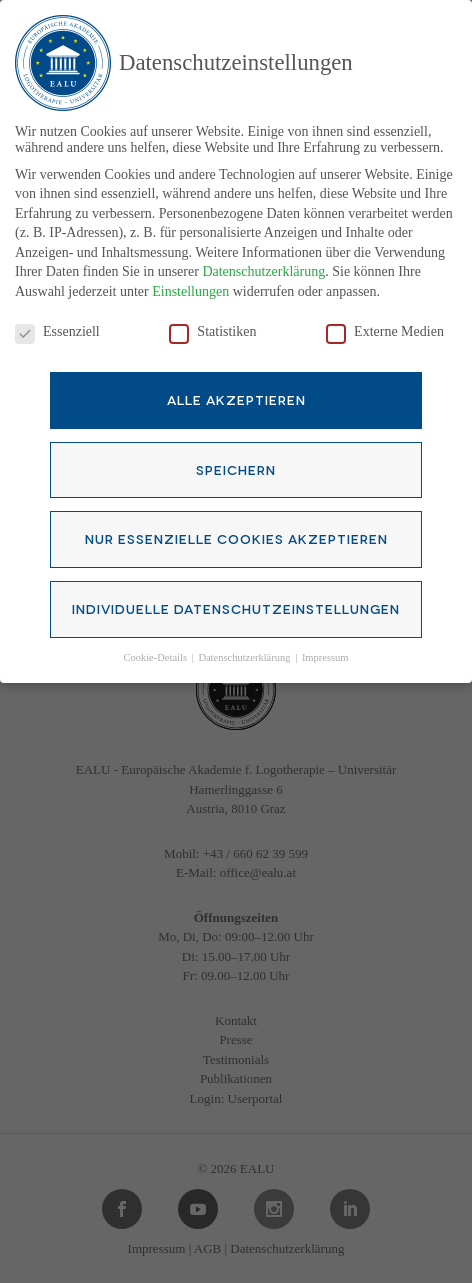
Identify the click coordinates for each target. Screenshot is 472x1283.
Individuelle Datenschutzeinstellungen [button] (236, 594)
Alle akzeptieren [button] (236, 385)
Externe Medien (385, 318)
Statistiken (212, 318)
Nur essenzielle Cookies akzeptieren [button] (236, 525)
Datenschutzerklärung (263, 258)
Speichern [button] (236, 455)
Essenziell (57, 318)
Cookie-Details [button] (156, 643)
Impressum (325, 643)
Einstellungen (190, 277)
